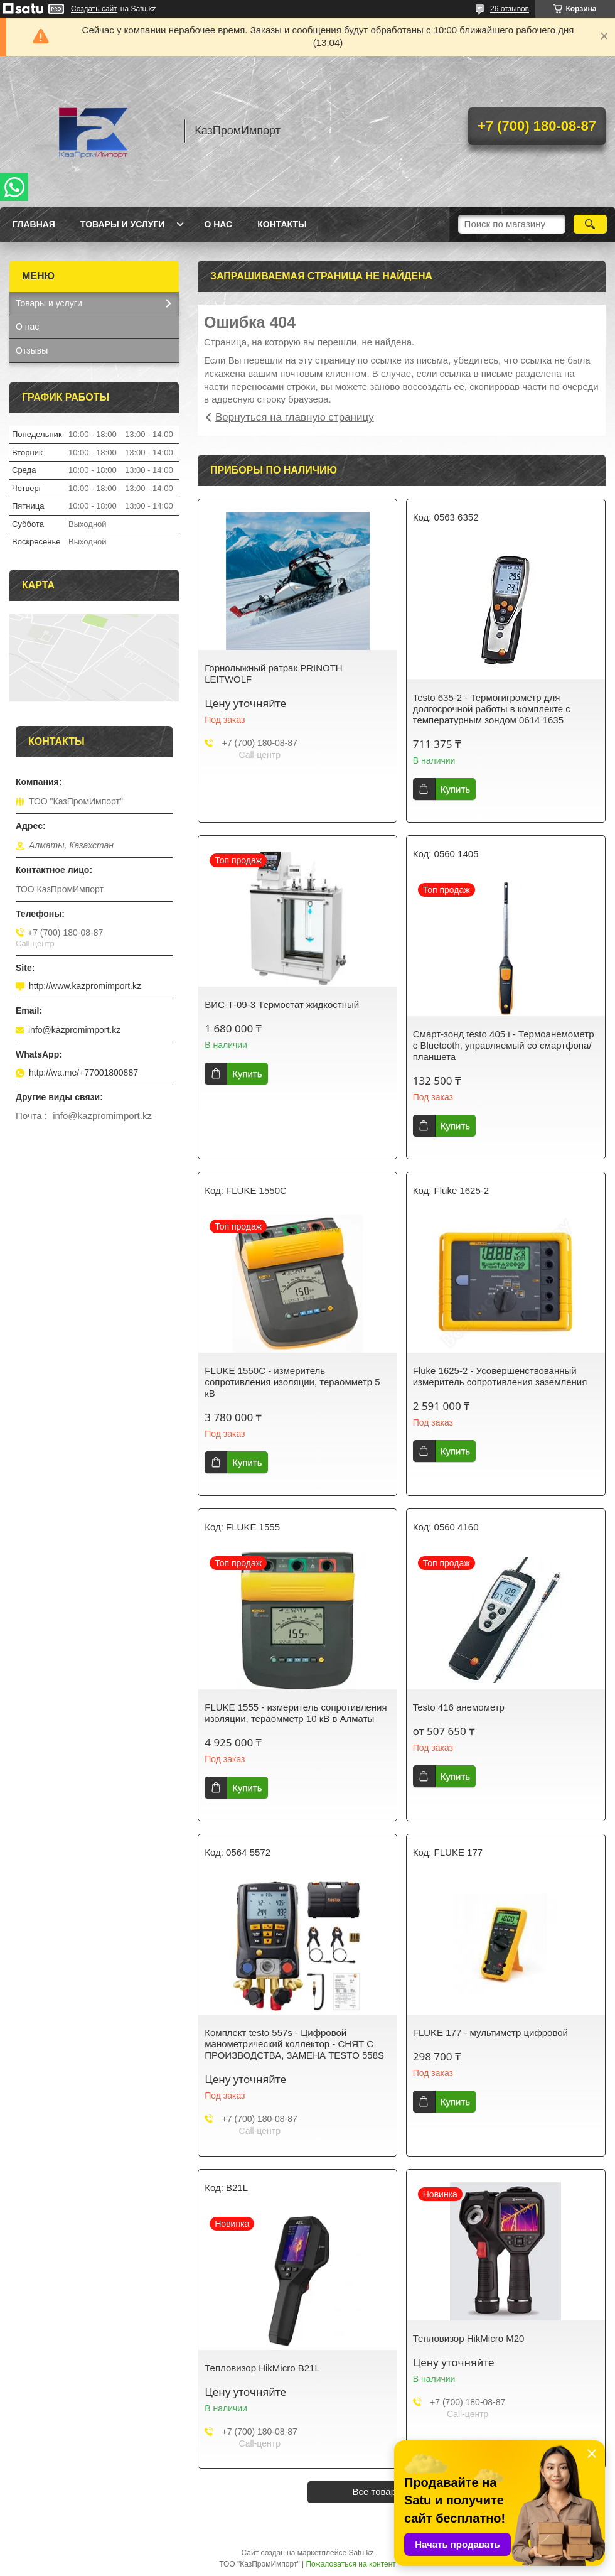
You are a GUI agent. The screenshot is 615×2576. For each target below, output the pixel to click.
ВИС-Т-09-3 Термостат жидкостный (282, 1004)
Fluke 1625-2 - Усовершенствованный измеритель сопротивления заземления (500, 1376)
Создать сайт (94, 8)
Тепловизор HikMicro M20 (469, 2338)
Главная (34, 224)
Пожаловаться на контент (350, 2564)
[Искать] (590, 224)
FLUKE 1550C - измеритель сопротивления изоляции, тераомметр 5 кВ (292, 1382)
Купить (455, 789)
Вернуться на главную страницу (294, 417)
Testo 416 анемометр (459, 1707)
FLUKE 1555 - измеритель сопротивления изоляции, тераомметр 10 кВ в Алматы (296, 1713)
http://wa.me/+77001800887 (83, 1073)
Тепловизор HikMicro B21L (262, 2367)
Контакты (281, 224)
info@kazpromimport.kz (74, 1030)
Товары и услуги (122, 224)
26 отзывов (509, 8)
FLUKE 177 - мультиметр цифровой (490, 2032)
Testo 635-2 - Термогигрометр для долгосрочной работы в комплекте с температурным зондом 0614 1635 (491, 708)
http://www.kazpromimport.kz (85, 986)
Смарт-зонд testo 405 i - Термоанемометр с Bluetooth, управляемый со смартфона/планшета (503, 1045)
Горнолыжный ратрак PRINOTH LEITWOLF (273, 674)
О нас (218, 224)
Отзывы (32, 350)
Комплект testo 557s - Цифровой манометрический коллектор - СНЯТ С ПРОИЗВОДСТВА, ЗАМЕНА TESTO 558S (294, 2043)
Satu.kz (360, 2552)
